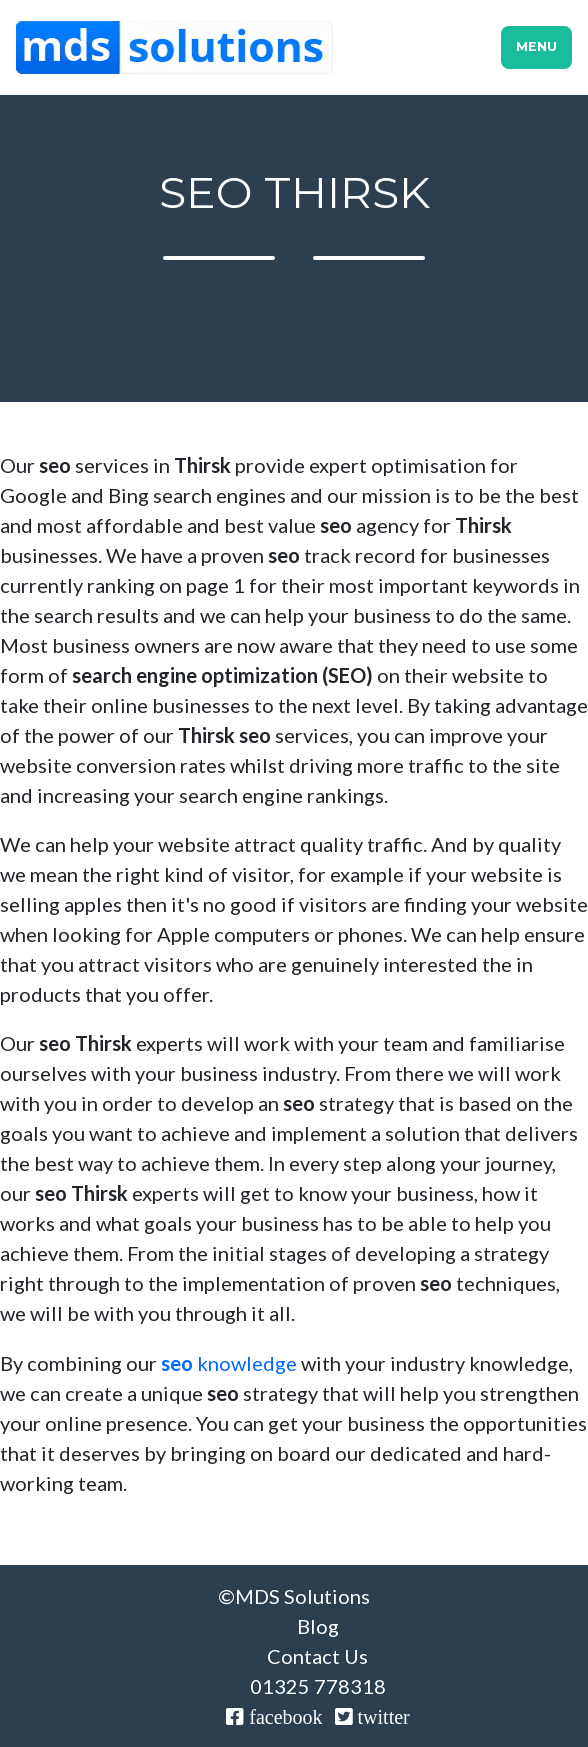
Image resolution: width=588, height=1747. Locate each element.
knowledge (229, 1363)
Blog (318, 1626)
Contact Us (317, 1656)
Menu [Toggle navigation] (536, 46)
